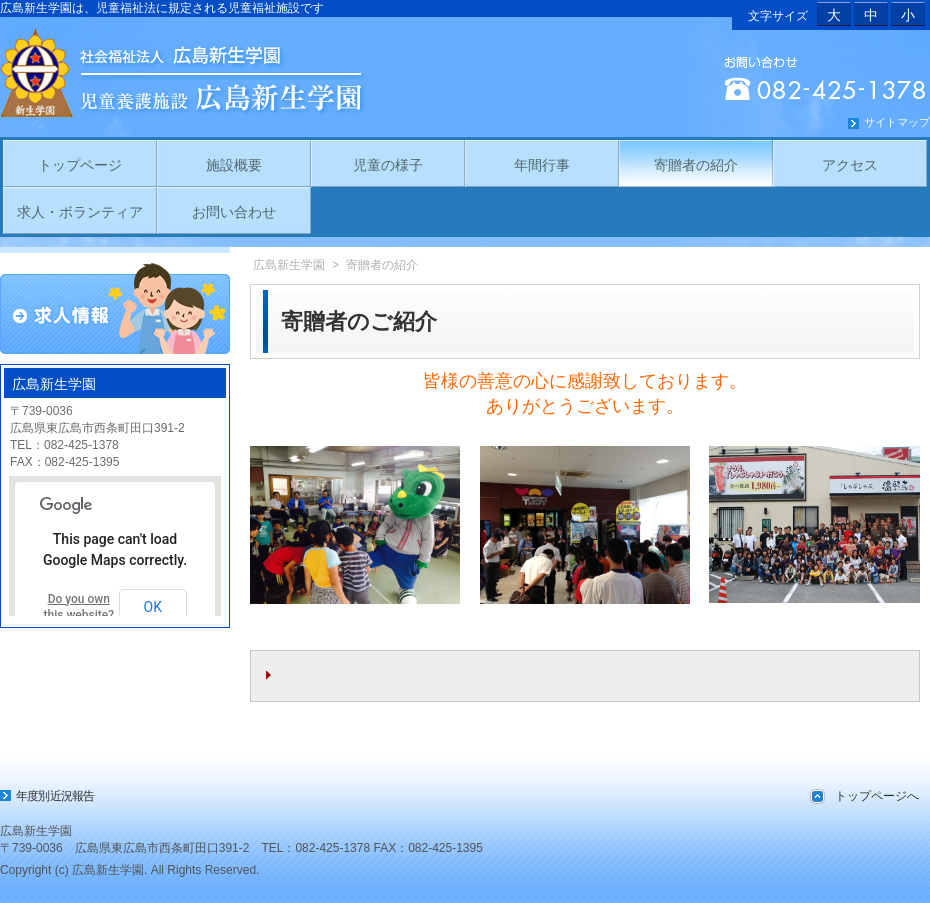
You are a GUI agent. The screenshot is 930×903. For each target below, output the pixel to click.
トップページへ (877, 796)
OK (153, 607)
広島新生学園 (289, 265)
